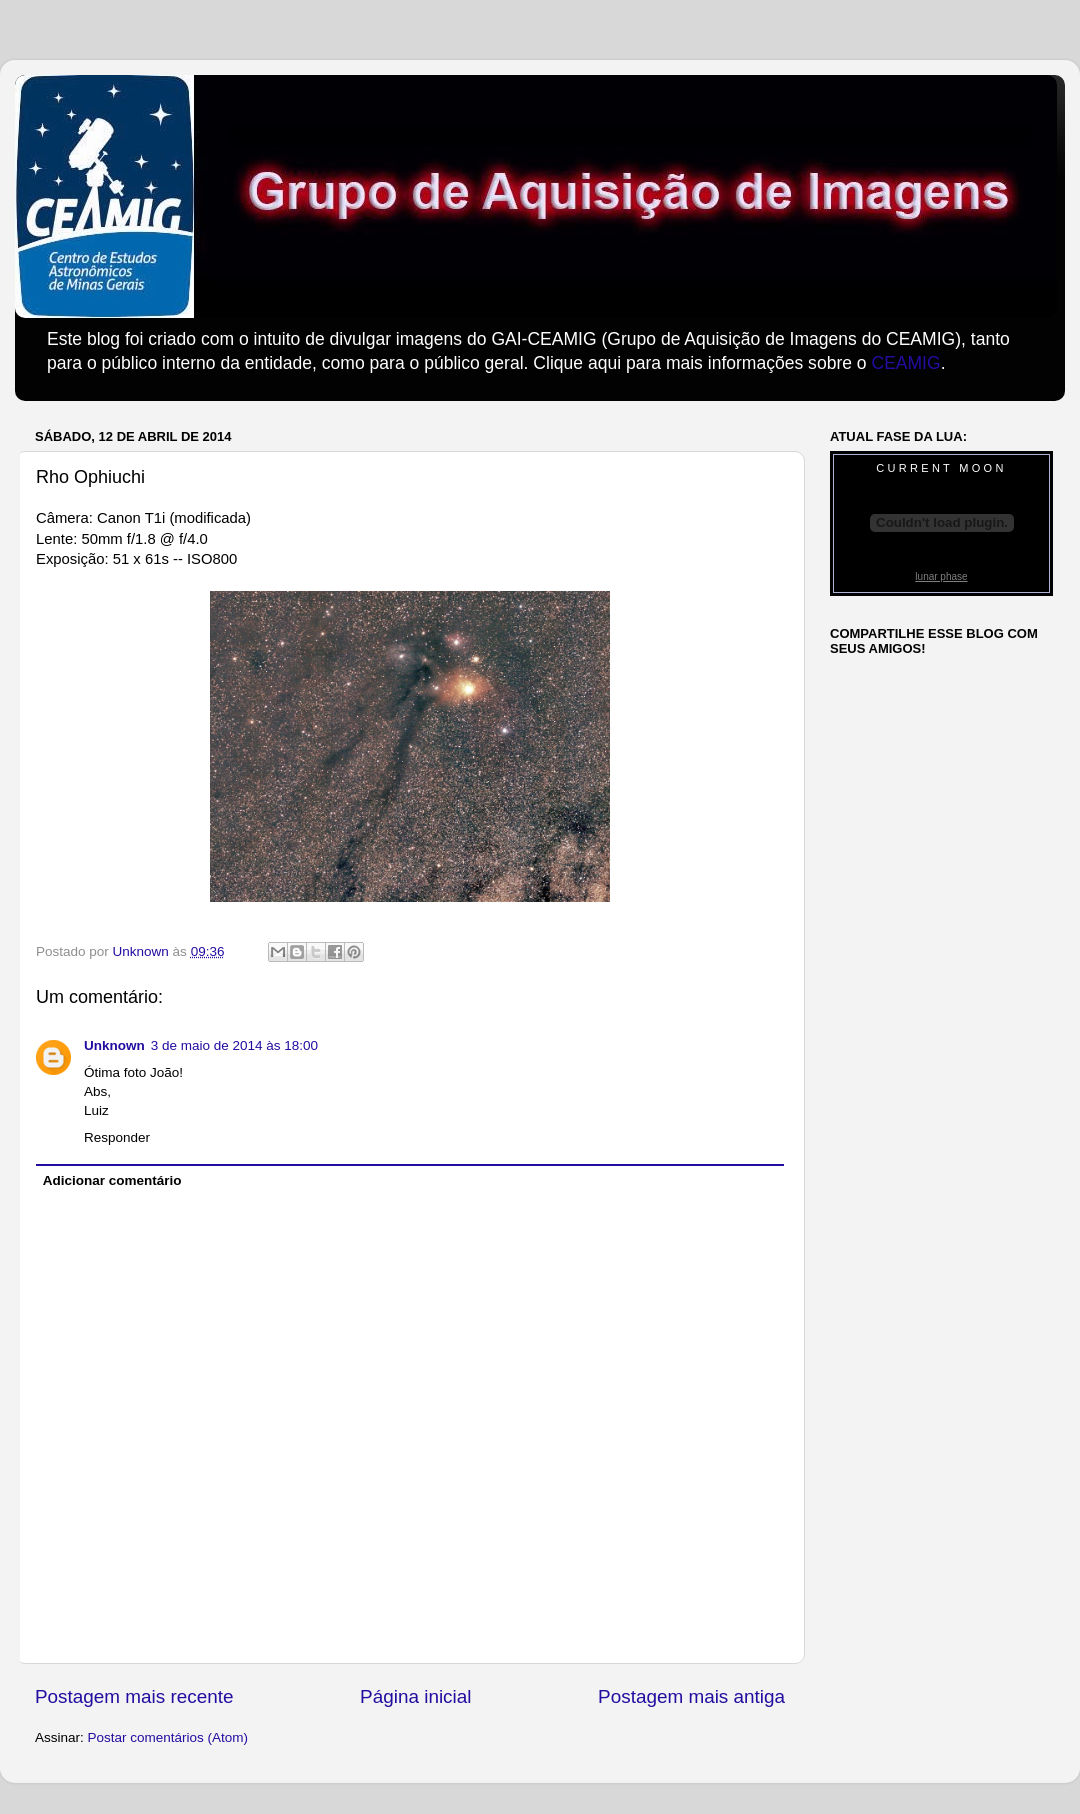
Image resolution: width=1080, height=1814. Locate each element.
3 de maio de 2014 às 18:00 (234, 1045)
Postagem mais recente (134, 1696)
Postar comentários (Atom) (168, 1737)
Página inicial (415, 1696)
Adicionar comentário (112, 1180)
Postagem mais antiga (691, 1696)
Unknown (114, 1045)
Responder (117, 1137)
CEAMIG (905, 363)
